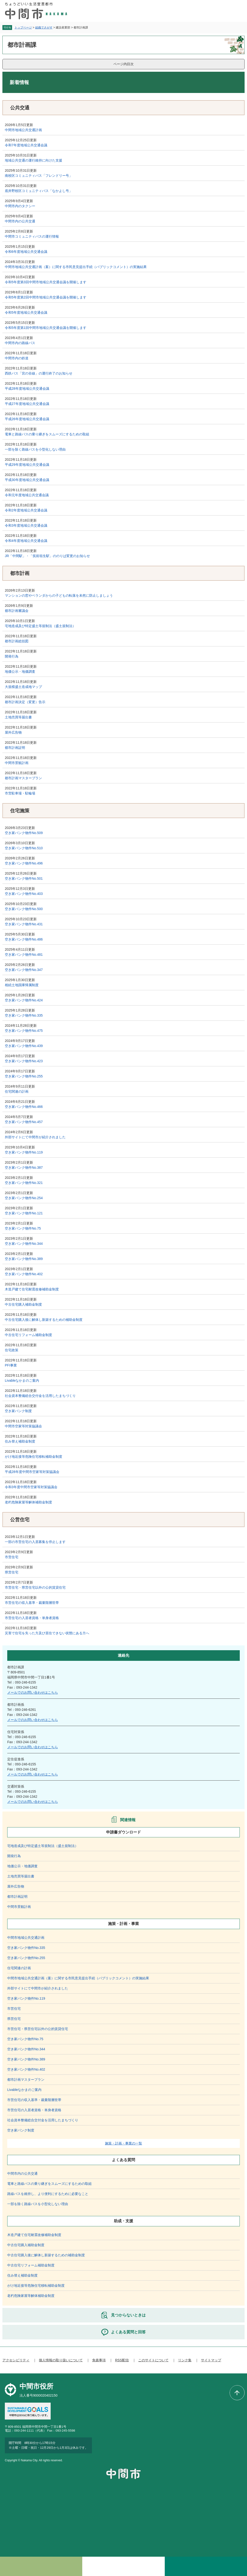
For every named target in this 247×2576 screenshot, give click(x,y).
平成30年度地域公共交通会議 (27, 480)
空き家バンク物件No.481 (24, 954)
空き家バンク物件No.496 (24, 863)
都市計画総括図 (16, 641)
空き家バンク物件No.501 (24, 878)
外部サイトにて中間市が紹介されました (35, 1137)
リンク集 (185, 2360)
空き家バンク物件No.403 (24, 894)
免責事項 (99, 2360)
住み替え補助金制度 (20, 1441)
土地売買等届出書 (18, 717)
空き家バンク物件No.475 (24, 1031)
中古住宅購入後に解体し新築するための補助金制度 (43, 1320)
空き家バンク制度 (18, 1411)
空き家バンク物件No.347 (24, 970)
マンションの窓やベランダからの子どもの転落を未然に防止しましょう (59, 595)
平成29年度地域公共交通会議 (27, 465)
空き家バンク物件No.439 (24, 1046)
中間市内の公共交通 (20, 221)
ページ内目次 (123, 64)
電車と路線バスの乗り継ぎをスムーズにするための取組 (47, 434)
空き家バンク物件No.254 (24, 1198)
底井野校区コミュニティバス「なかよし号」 (38, 191)
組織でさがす (44, 27)
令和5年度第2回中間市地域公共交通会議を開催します (45, 297)
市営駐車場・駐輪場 (20, 793)
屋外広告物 (13, 732)
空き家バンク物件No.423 (24, 1061)
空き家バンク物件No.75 (23, 1228)
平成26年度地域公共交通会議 (27, 419)
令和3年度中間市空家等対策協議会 (31, 1487)
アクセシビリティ (15, 2360)
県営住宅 (11, 1572)
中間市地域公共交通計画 (23, 130)
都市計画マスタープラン (23, 778)
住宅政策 (11, 1350)
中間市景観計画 (16, 763)
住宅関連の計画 (16, 1091)
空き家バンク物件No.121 (24, 1213)
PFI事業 (11, 1365)
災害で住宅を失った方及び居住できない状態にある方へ (47, 1633)
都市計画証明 (15, 748)
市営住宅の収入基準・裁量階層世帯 (32, 1603)
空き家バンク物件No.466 (24, 1107)
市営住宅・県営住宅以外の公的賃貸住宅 (35, 1587)
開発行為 (11, 656)
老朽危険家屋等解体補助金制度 (28, 1502)
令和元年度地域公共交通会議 (27, 495)
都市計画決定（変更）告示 (25, 702)
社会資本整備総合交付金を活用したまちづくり (40, 1396)
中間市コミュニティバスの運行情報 (32, 236)
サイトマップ (211, 2360)
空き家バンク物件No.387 (24, 1167)
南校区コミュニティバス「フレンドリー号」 (38, 175)
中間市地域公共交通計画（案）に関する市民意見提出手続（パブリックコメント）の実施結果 (76, 267)
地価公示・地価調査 (20, 671)
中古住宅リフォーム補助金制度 (28, 1335)
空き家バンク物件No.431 (24, 924)
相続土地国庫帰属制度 (22, 985)
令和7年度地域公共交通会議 (26, 145)
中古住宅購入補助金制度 (23, 1304)
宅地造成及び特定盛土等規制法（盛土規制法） (40, 626)
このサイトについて (153, 2360)
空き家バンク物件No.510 (24, 848)
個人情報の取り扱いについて (61, 2360)
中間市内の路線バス (20, 343)
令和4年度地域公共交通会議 (26, 541)
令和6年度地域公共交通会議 (26, 252)
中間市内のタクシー (20, 206)
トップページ (23, 27)
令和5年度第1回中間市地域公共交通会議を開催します (45, 328)
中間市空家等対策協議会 (23, 1426)
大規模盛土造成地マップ (23, 687)
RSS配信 (122, 2360)
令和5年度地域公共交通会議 (26, 312)
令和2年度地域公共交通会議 (26, 510)
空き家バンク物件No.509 (24, 833)
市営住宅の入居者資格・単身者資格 (32, 1618)
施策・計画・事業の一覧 (123, 2143)
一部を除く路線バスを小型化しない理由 (35, 449)
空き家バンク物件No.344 (24, 1244)
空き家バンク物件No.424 (24, 1000)
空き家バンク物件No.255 (24, 1076)
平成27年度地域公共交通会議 (27, 404)
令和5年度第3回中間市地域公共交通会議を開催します (45, 282)
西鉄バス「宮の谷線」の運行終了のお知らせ (38, 373)
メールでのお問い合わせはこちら (32, 1692)
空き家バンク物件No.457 (24, 1122)
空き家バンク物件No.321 (24, 1183)
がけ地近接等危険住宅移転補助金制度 (33, 1456)
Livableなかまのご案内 (22, 1380)
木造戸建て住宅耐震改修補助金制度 (32, 1289)
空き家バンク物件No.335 (24, 1015)
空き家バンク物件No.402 (24, 1274)
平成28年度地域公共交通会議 (27, 388)
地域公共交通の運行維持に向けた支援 (33, 160)
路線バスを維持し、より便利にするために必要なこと (47, 2194)
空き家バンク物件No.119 (24, 1152)
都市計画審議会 (16, 611)
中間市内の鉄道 (16, 358)
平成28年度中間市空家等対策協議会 (32, 1472)
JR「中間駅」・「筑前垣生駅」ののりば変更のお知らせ (47, 556)
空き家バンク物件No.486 (24, 939)
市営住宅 (11, 1557)
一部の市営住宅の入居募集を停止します (35, 1542)
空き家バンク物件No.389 (24, 1259)
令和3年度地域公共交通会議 (26, 525)
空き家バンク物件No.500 (24, 909)
